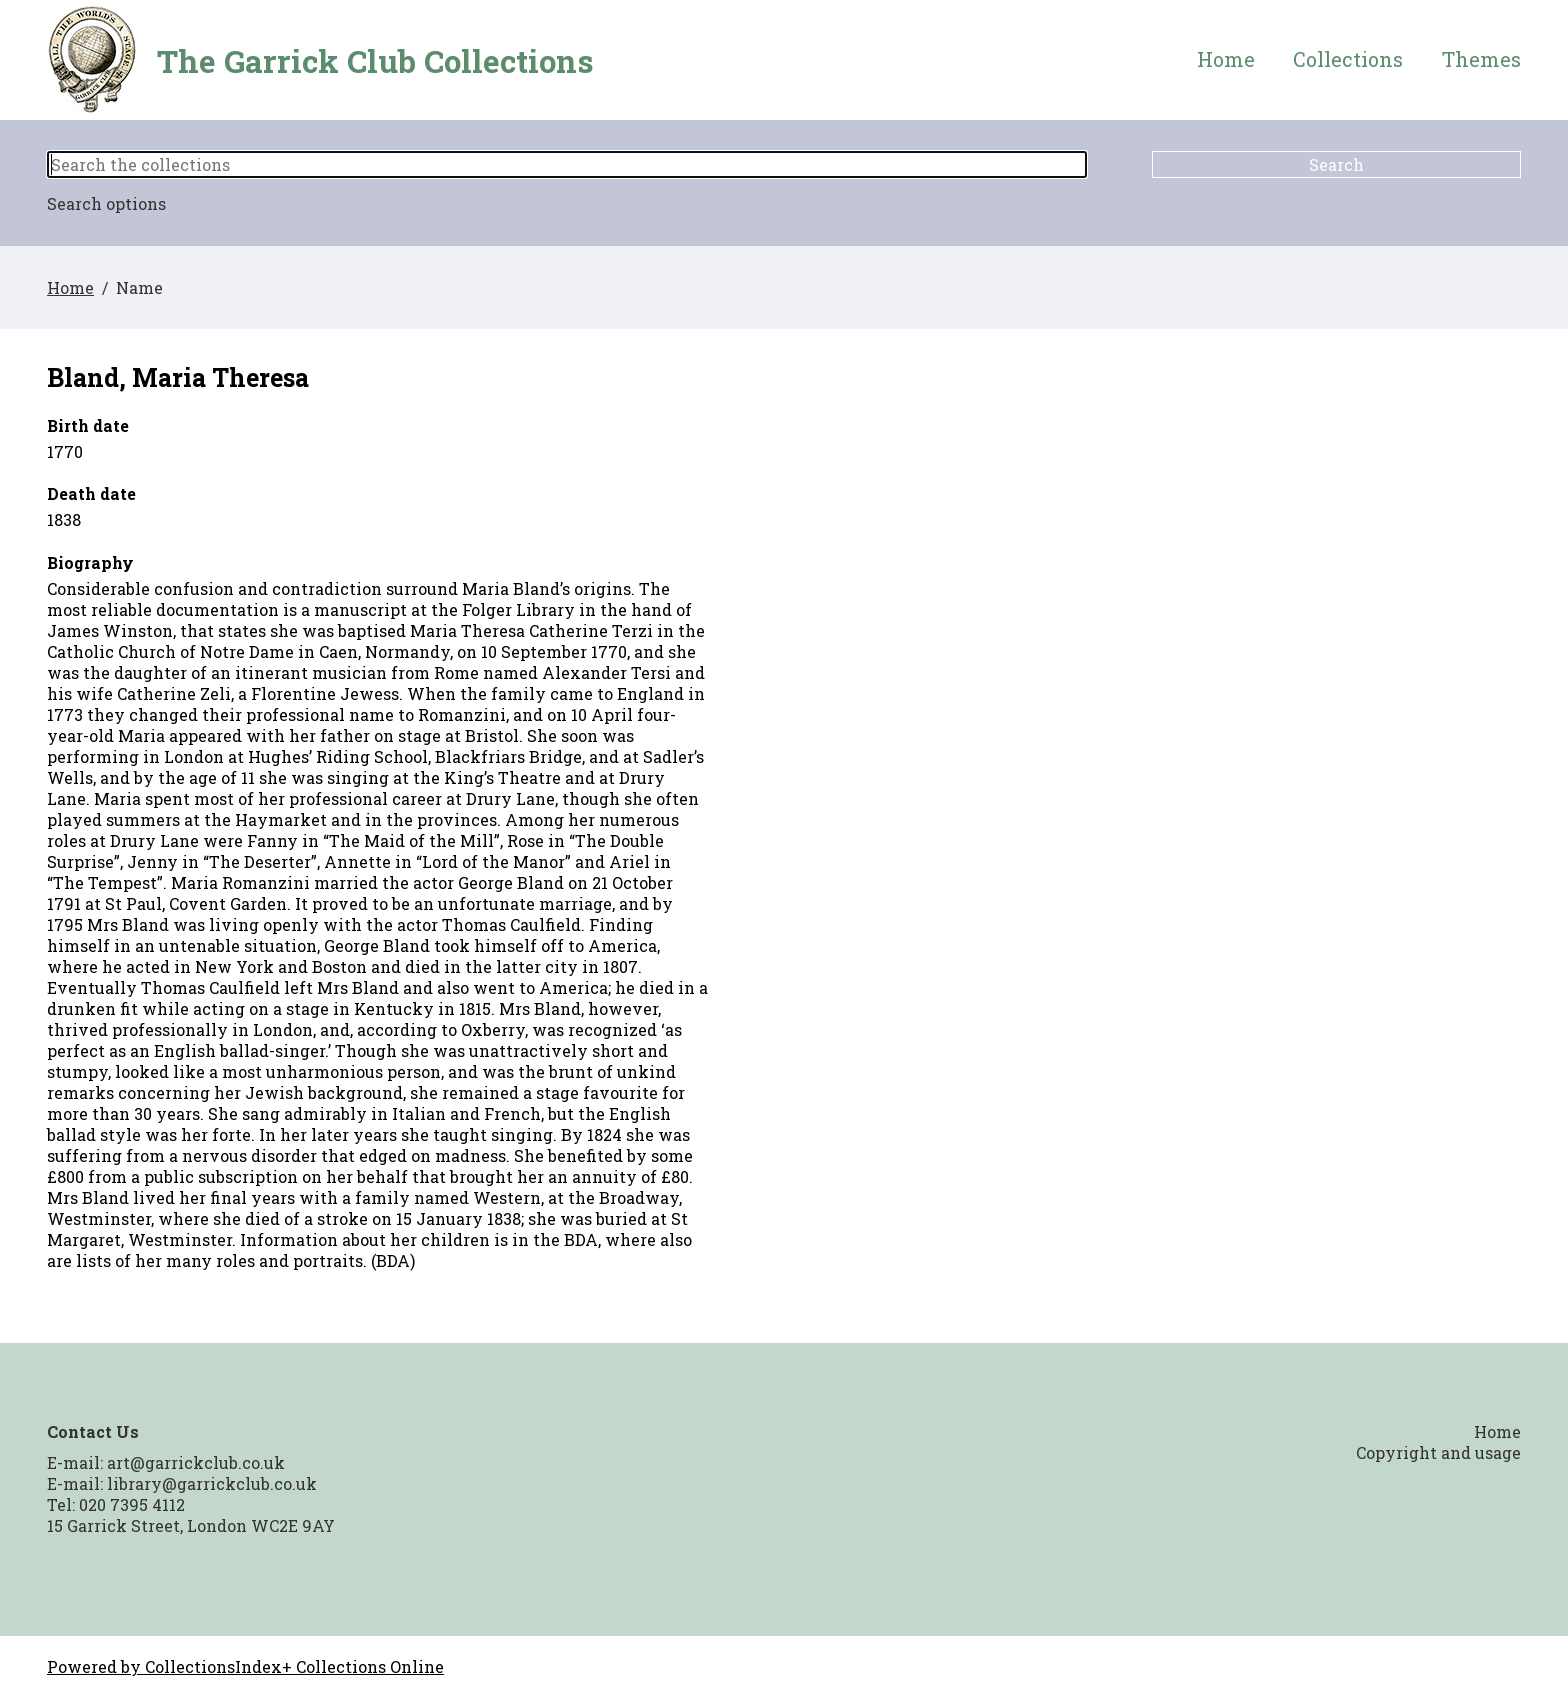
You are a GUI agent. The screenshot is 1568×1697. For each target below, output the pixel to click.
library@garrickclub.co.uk (212, 1483)
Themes (1481, 60)
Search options (106, 203)
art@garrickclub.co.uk (196, 1462)
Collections (1348, 60)
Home (1226, 60)
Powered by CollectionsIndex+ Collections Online (245, 1666)
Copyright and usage (1438, 1452)
